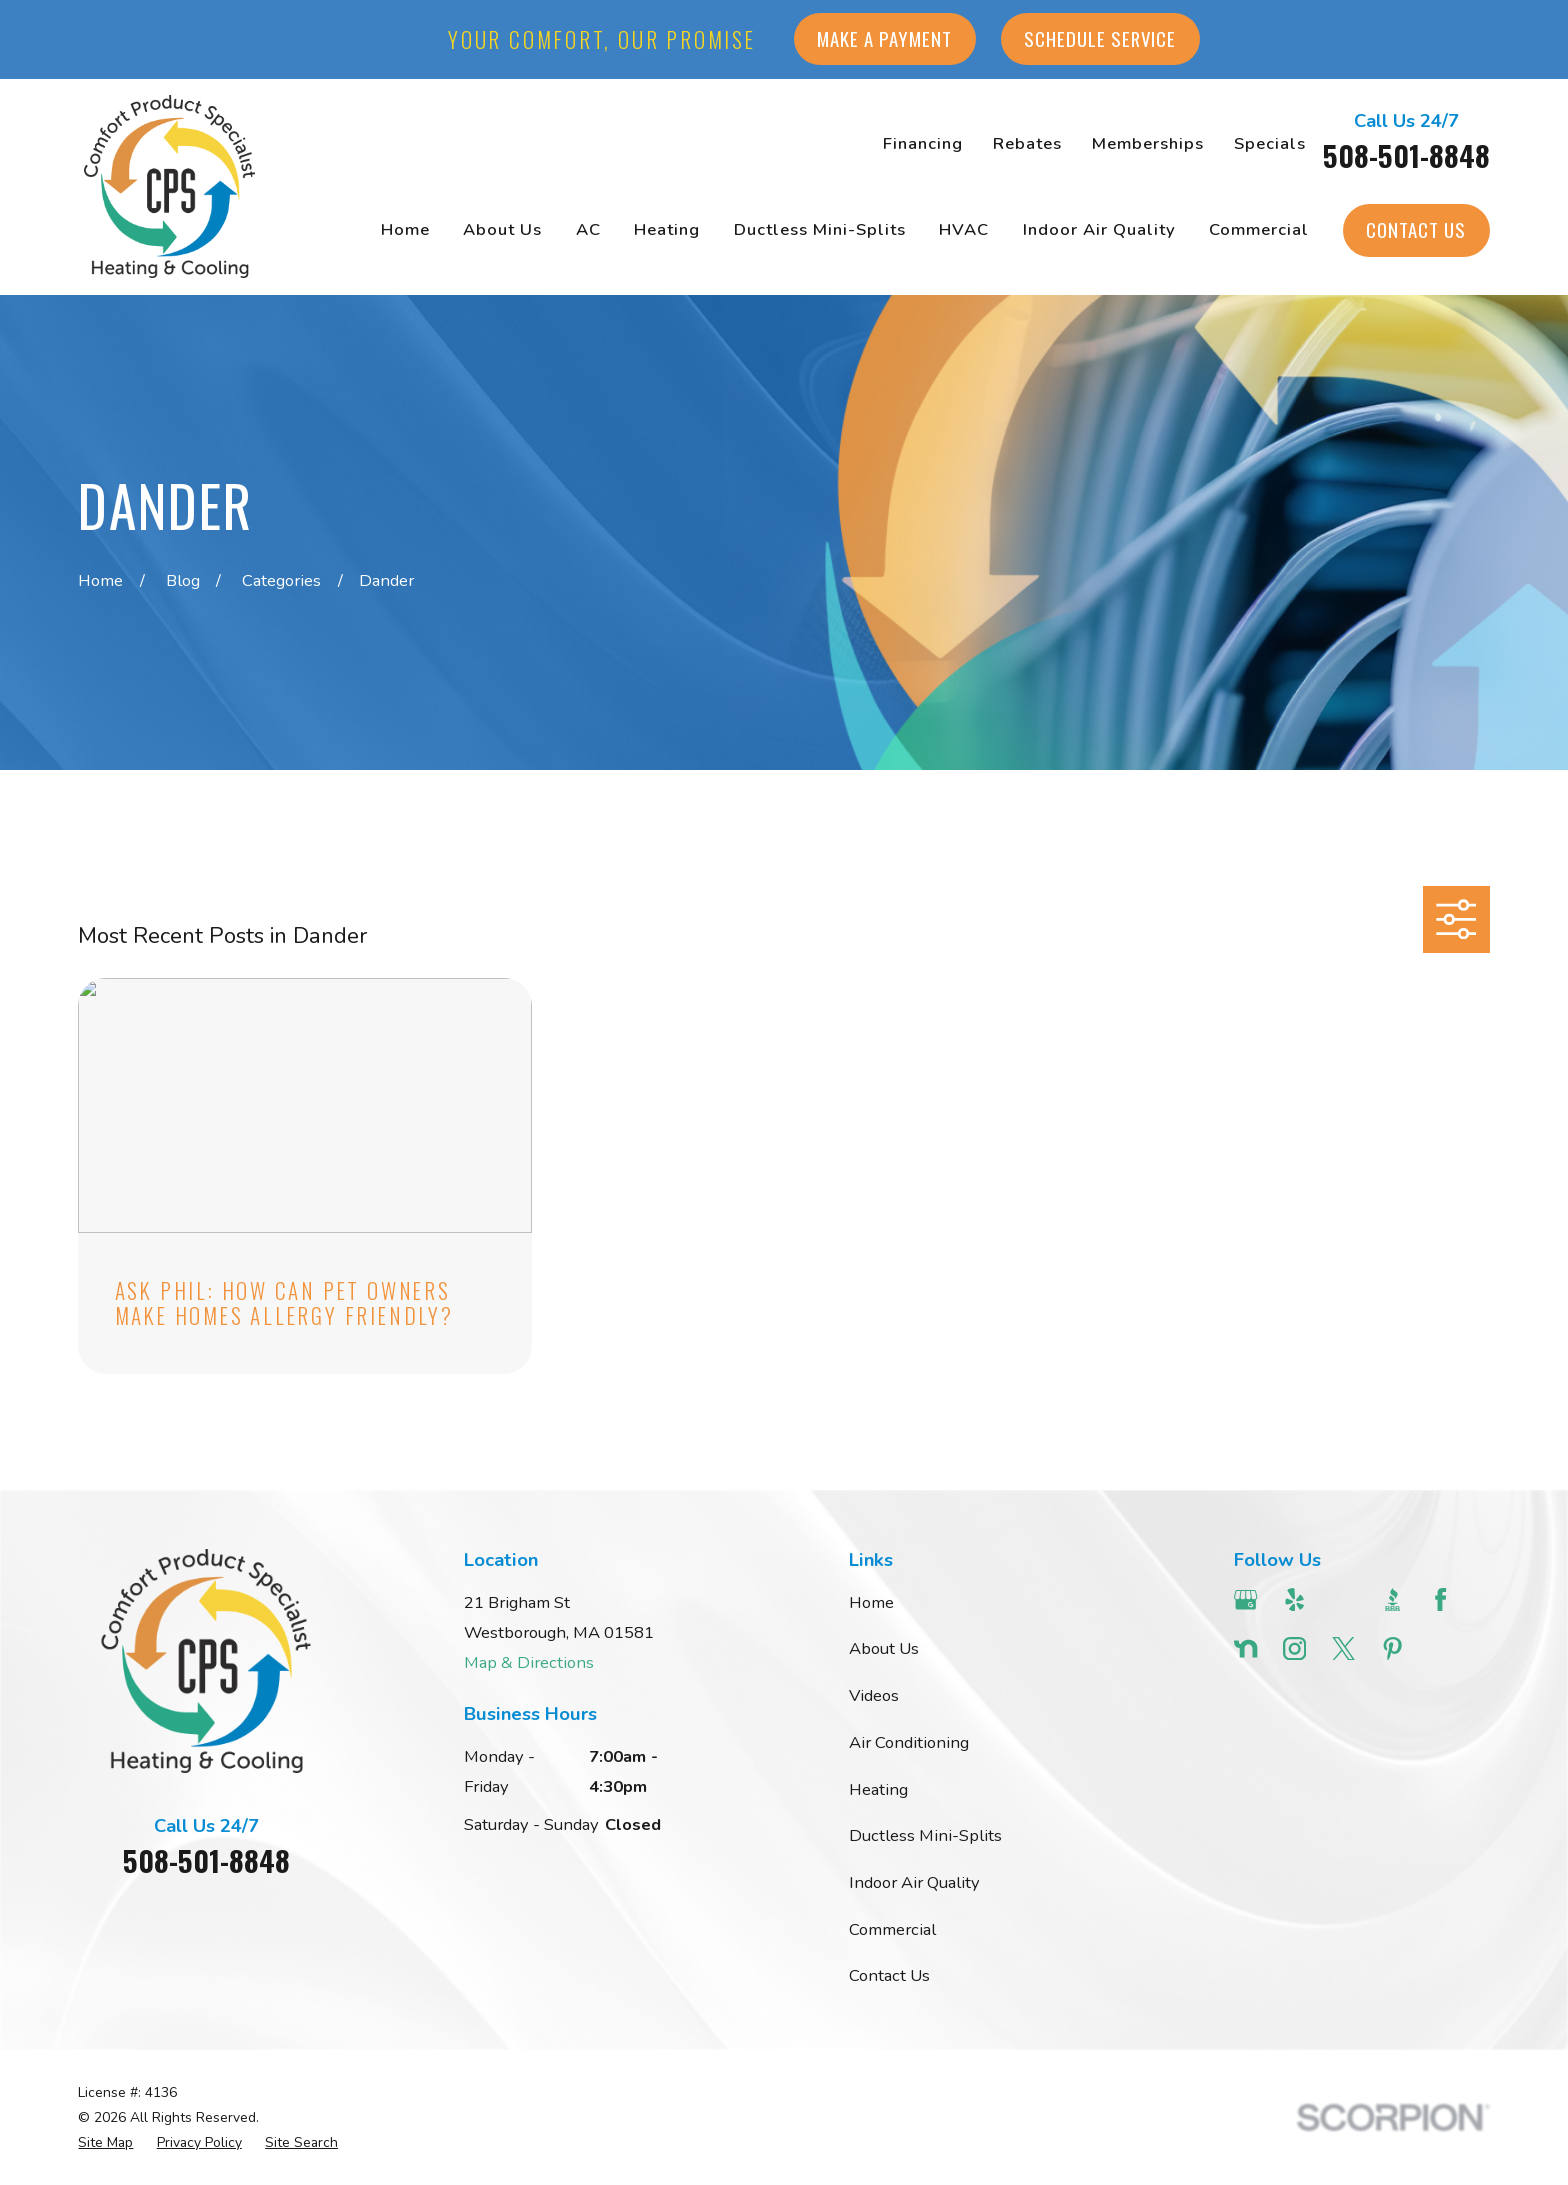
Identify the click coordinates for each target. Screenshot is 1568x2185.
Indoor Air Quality (914, 1882)
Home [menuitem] (405, 229)
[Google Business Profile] (1245, 1599)
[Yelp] (1294, 1599)
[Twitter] (1343, 1648)
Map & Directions (529, 1662)
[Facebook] (1440, 1599)
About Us (884, 1648)
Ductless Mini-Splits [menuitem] (820, 229)
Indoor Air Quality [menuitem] (1099, 229)
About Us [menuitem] (502, 229)
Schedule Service (1100, 38)
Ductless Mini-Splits (925, 1835)
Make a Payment (884, 38)
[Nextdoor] (1245, 1648)
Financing (923, 143)
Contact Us (1416, 229)
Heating (878, 1789)
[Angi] (1343, 1599)
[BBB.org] (1392, 1599)
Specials (1270, 143)
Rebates (1027, 143)
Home (871, 1602)
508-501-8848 (1406, 155)
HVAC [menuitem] (964, 229)
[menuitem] (105, 2142)
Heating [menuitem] (667, 229)
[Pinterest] (1392, 1648)
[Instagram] (1294, 1648)
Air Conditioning (909, 1742)
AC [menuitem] (588, 229)
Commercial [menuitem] (1259, 229)
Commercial (892, 1929)
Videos (874, 1695)
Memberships (1148, 143)
